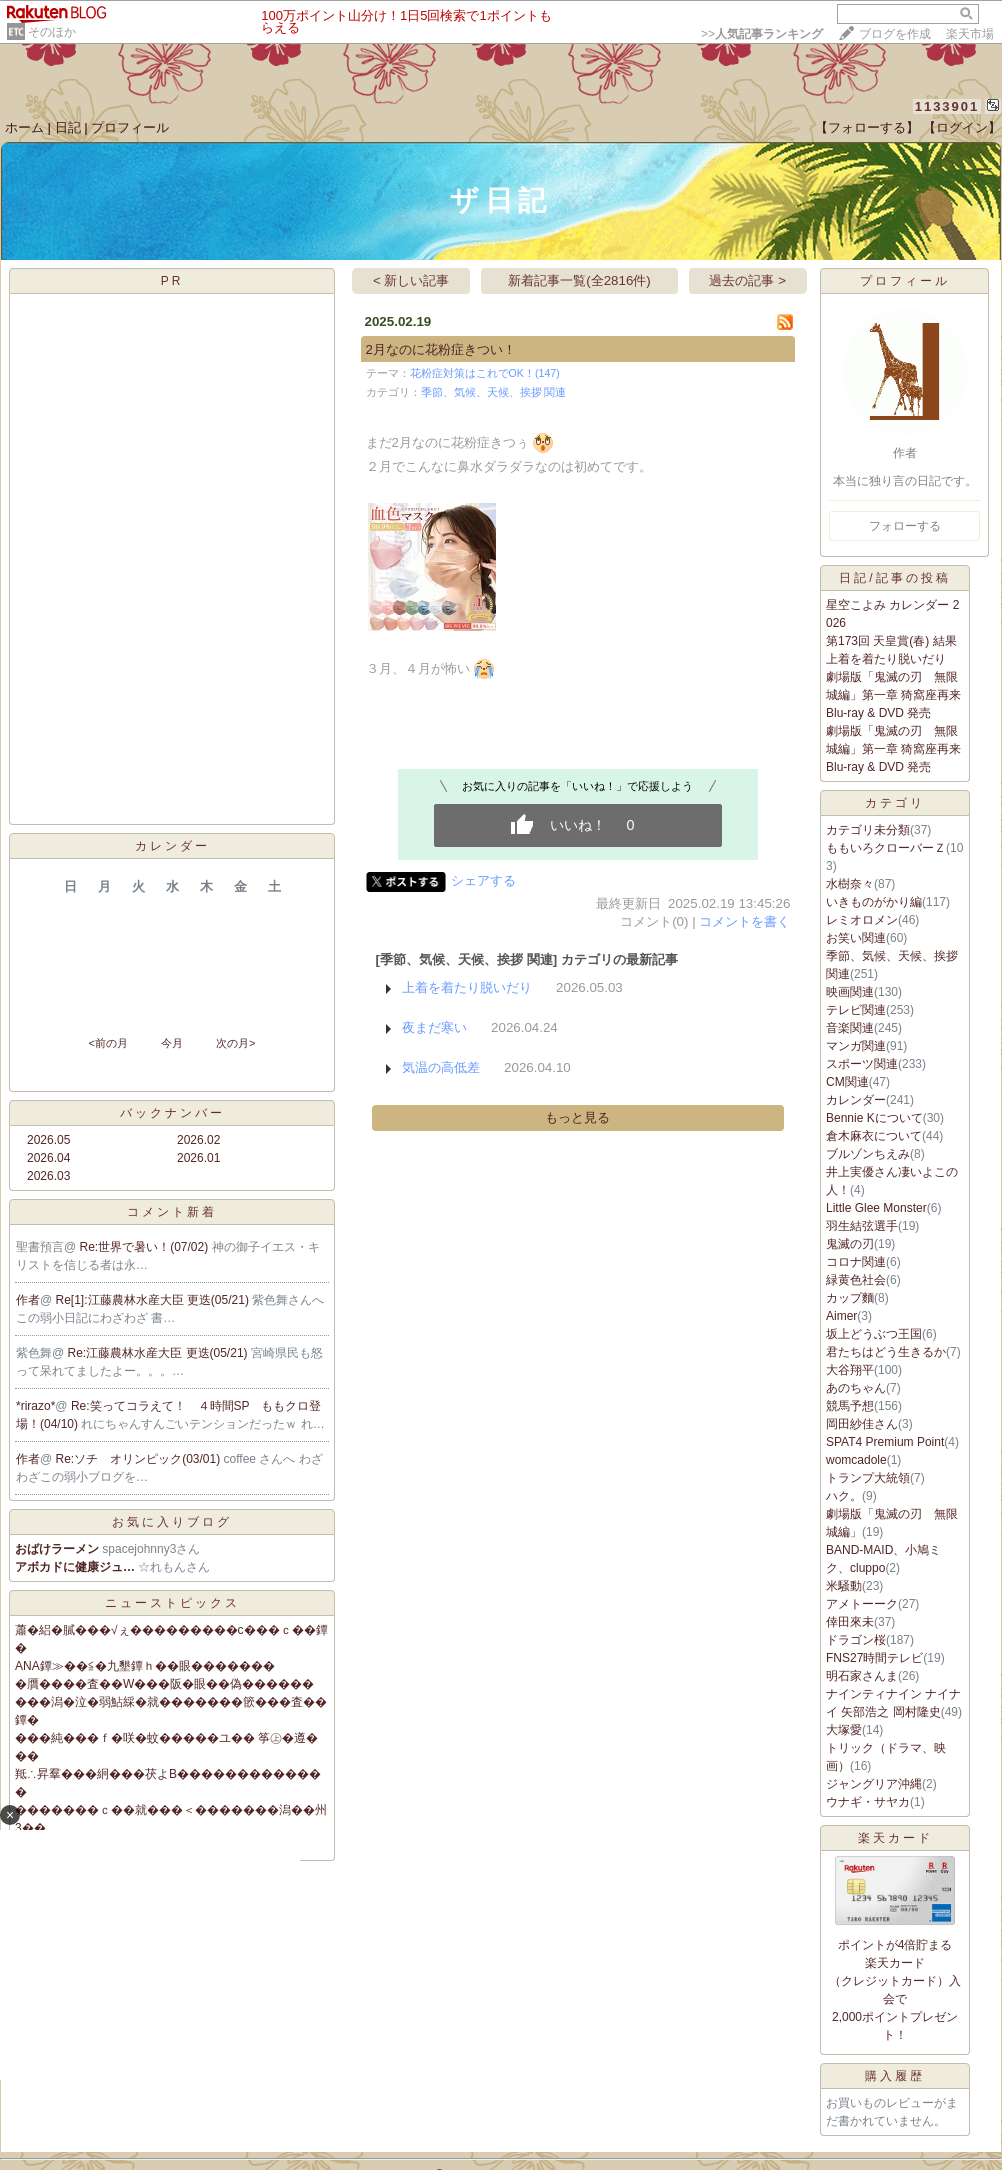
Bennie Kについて (874, 1118)
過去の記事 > (747, 280)
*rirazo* (35, 1406)
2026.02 (198, 1140)
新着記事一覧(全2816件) (579, 280)
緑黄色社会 (856, 1280)
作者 (28, 1300)
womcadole (856, 1460)
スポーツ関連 (862, 1064)
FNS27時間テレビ (874, 1658)
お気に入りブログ (172, 1522)
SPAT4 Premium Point (885, 1442)
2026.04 (48, 1158)
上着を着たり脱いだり (467, 987)
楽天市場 (970, 34)
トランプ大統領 (868, 1478)
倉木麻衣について (874, 1136)
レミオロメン (862, 920)
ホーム (24, 127)
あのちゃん (856, 1388)
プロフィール (130, 127)
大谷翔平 (850, 1370)
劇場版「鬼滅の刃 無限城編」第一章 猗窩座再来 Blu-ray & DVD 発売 (893, 695)
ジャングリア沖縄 (874, 1784)
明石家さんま (862, 1676)
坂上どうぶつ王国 (874, 1334)
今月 (172, 1043)
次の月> (235, 1043)
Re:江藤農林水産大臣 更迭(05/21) (159, 1353)
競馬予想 (850, 1406)
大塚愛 (844, 1730)
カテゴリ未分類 (868, 830)
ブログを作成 (895, 34)
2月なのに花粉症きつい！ (441, 349)
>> (762, 34)
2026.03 (48, 1176)
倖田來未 (850, 1622)
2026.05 (48, 1140)
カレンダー (856, 1100)
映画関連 (850, 992)
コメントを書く (744, 921)
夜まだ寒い (434, 1027)
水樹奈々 (850, 884)
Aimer (841, 1316)
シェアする (483, 880)
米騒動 (844, 1586)
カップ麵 (850, 1298)
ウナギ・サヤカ (868, 1802)
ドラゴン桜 (856, 1640)
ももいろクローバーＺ (886, 848)
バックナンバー (172, 1113)
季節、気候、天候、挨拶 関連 (494, 392)
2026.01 (198, 1158)
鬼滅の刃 (850, 1244)
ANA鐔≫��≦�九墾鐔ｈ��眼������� (145, 1666)
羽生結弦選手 (862, 1226)
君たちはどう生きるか (886, 1352)
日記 (68, 127)
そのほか (52, 32)
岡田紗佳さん (862, 1424)
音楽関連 (850, 1028)
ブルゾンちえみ (868, 1154)
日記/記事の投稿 (894, 578)
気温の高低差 (441, 1067)
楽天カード (895, 1838)
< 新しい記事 (411, 280)
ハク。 (844, 1496)
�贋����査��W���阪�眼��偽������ (164, 1684)
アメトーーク (862, 1604)
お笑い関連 (856, 938)
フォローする (905, 526)
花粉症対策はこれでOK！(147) (485, 373)
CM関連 (847, 1082)
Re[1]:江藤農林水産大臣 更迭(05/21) (154, 1300)
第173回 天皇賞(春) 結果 (891, 641)
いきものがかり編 (874, 902)
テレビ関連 (856, 1010)
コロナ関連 (856, 1262)
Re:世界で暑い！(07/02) (146, 1247)
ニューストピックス (172, 1603)
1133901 (947, 106)
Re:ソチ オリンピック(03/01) (140, 1459)
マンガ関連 (856, 1046)
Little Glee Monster (876, 1208)
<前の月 (107, 1043)
